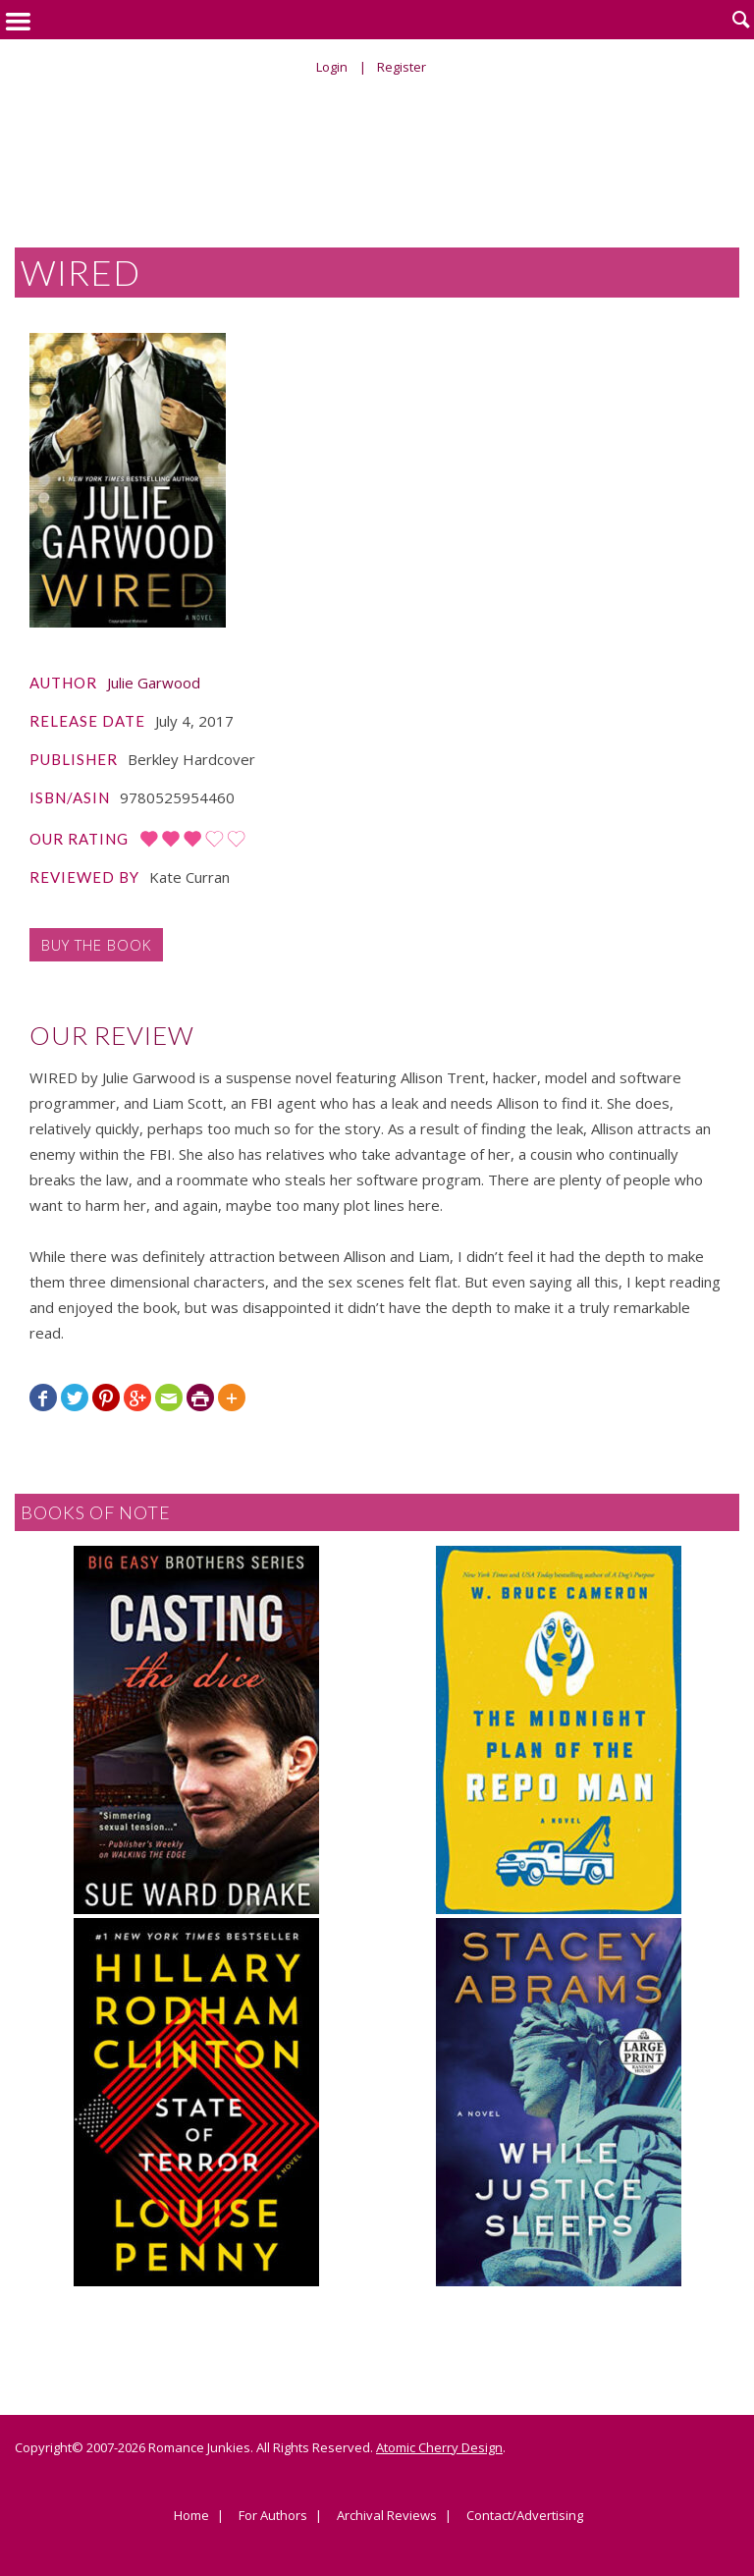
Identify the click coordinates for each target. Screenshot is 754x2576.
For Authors (273, 2516)
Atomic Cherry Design (439, 2447)
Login (332, 67)
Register (401, 67)
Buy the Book (96, 945)
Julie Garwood (153, 682)
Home (191, 2516)
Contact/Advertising (524, 2516)
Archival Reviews (387, 2516)
